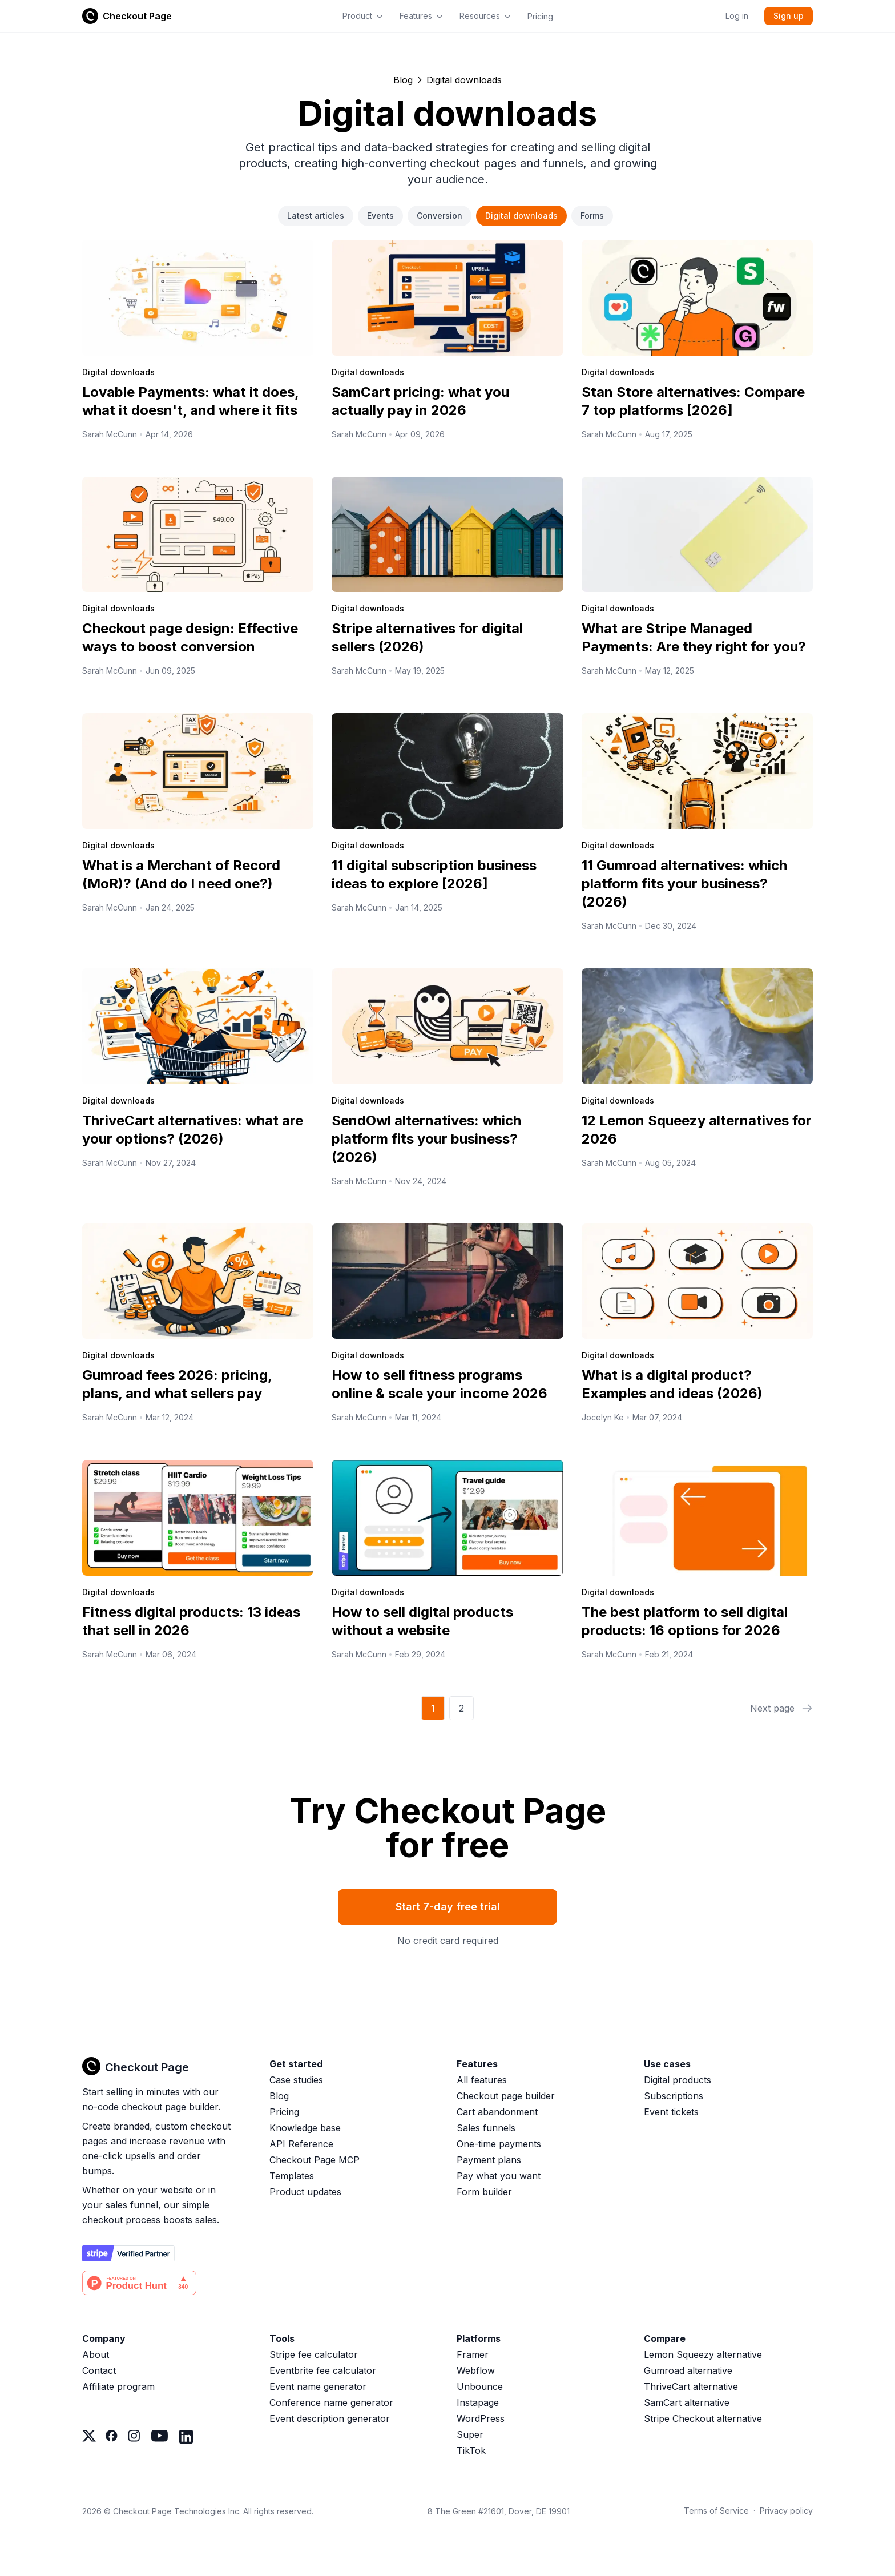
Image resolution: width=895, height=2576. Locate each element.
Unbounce (480, 2386)
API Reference (301, 2144)
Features (422, 16)
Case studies (296, 2080)
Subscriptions (673, 2096)
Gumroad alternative (688, 2370)
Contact (99, 2370)
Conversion (439, 215)
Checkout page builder (506, 2096)
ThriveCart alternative (691, 2386)
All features (482, 2080)
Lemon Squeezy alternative (703, 2354)
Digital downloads (521, 215)
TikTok (471, 2450)
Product (363, 16)
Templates (291, 2175)
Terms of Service (716, 2510)
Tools (282, 2338)
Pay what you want (499, 2175)
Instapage (478, 2402)
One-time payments (499, 2144)
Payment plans (489, 2160)
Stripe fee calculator (313, 2354)
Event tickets (671, 2112)
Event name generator (317, 2386)
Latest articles (315, 215)
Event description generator (329, 2418)
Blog (403, 80)
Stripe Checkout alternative (703, 2418)
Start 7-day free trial (448, 1907)
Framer (473, 2354)
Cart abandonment (497, 2112)
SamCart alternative (686, 2402)
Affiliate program (118, 2386)
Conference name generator (331, 2402)
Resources (485, 16)
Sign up (788, 16)
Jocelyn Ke (603, 1417)
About (95, 2354)
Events (380, 215)
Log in (736, 16)
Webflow (476, 2370)
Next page (781, 1708)
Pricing (540, 16)
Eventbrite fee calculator (322, 2370)
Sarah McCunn (109, 434)
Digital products (677, 2080)
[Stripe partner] (128, 2253)
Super (470, 2434)
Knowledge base (305, 2128)
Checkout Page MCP (314, 2160)
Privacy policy (786, 2510)
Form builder (484, 2191)
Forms (592, 215)
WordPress (481, 2418)
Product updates (305, 2191)
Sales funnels (486, 2128)
